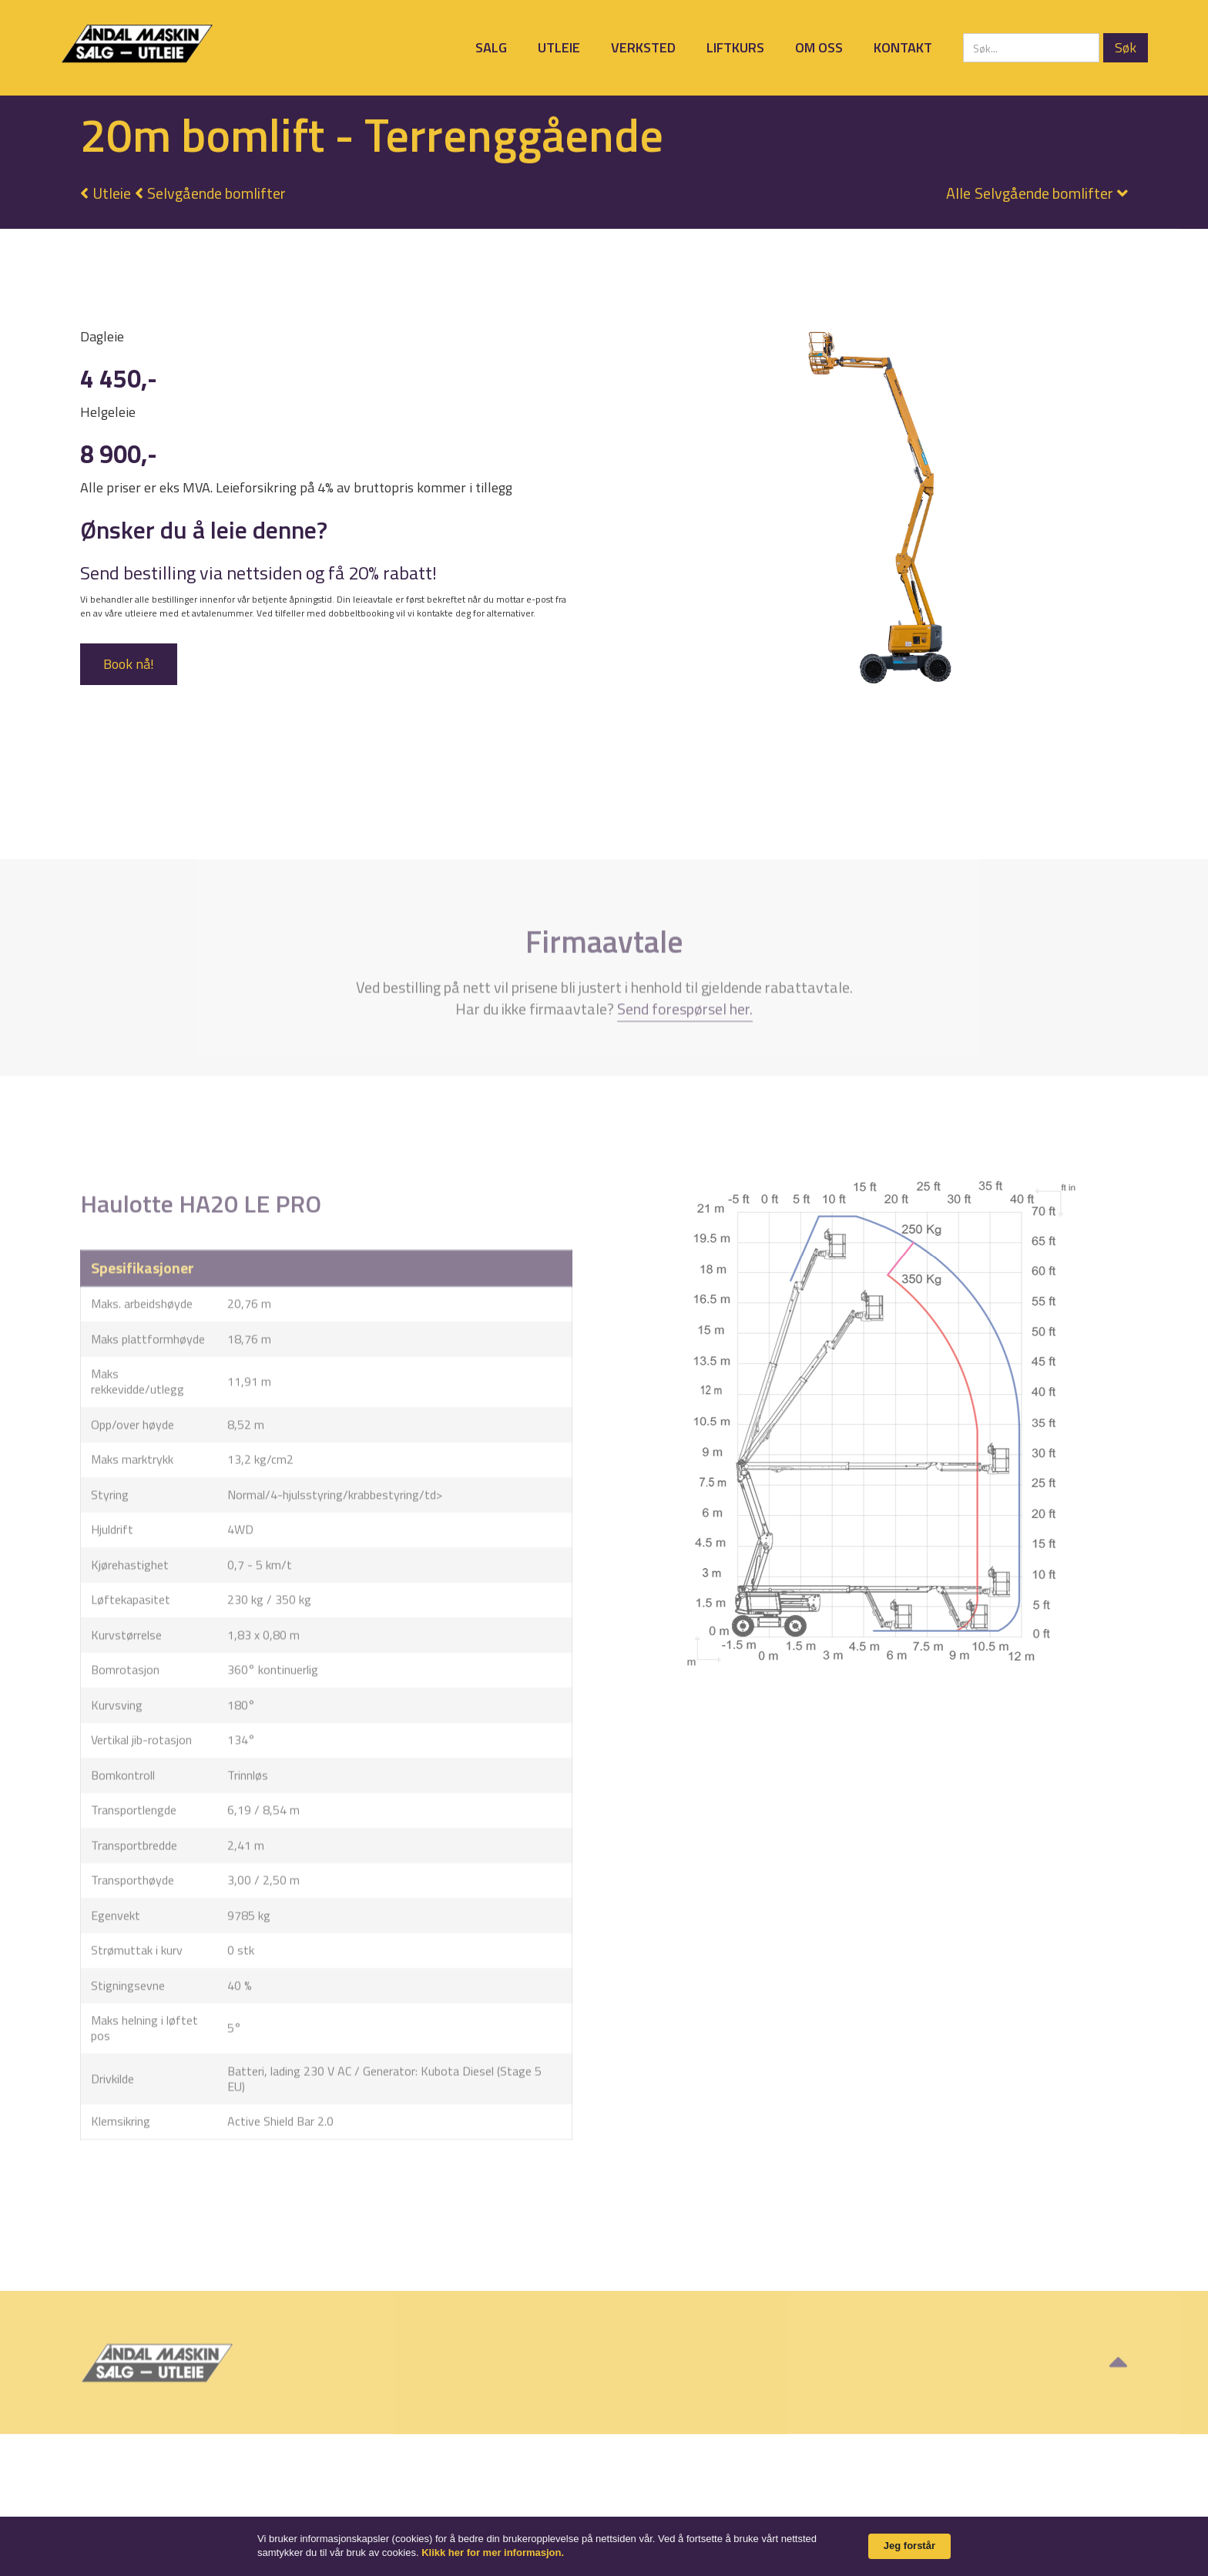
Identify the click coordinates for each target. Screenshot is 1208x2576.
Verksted (643, 47)
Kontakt (903, 47)
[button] (1029, 193)
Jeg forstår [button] (909, 2545)
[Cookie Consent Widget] (604, 2546)
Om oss (819, 47)
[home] (137, 43)
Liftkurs (735, 47)
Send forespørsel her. (685, 1049)
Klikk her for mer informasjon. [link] (492, 2552)
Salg (491, 47)
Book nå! (128, 663)
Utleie (559, 47)
